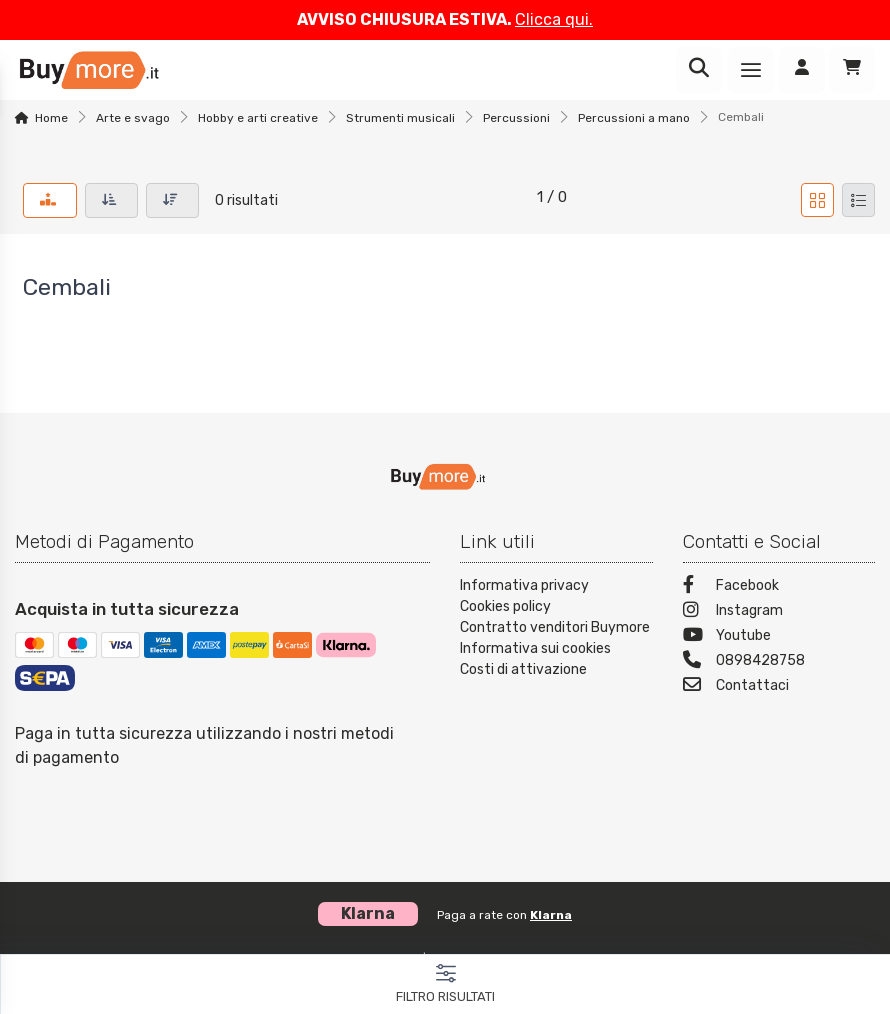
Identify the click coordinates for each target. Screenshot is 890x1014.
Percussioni (516, 118)
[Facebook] (779, 587)
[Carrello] (852, 70)
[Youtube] (779, 637)
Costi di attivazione (523, 669)
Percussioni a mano (634, 118)
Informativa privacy (524, 585)
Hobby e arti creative (258, 118)
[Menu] (751, 70)
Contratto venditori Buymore (555, 627)
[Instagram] (779, 612)
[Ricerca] (699, 70)
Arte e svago (133, 118)
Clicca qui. (554, 19)
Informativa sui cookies (535, 648)
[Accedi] (802, 70)
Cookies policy (505, 606)
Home (51, 118)
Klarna (551, 915)
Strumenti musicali (400, 118)
